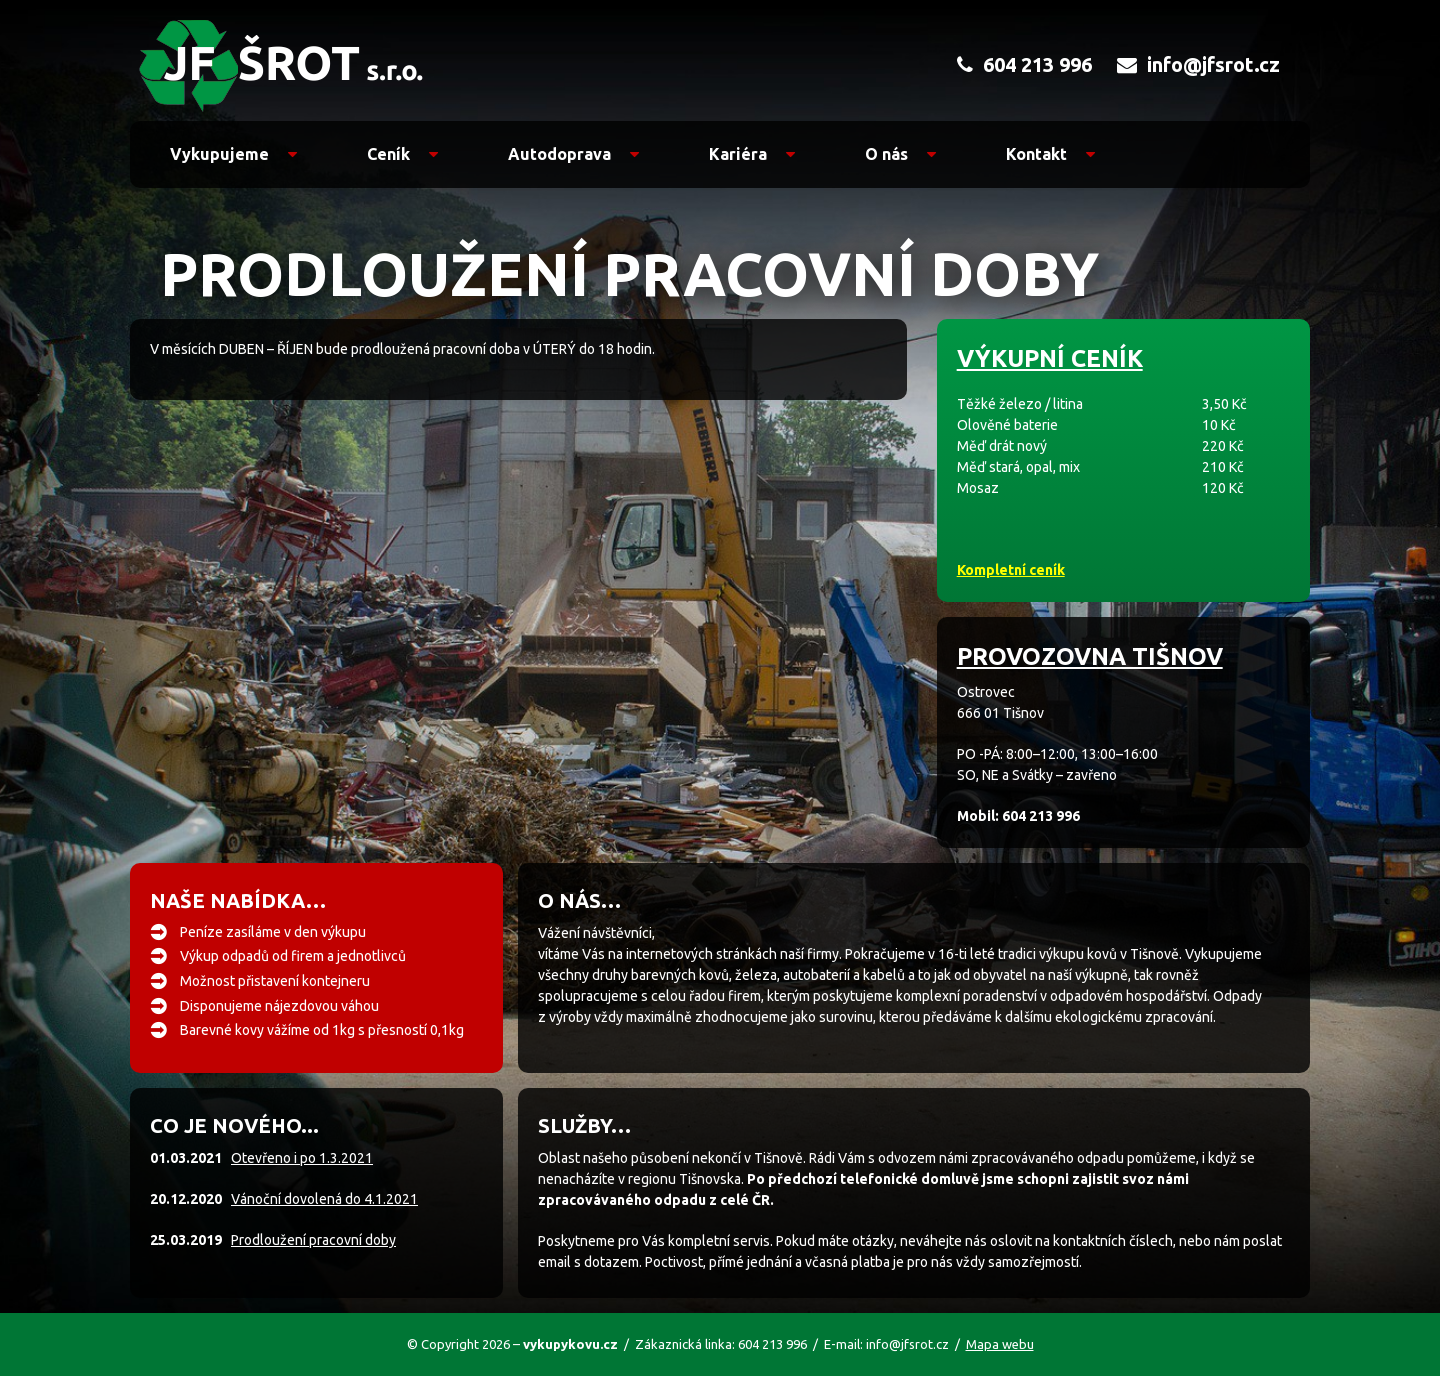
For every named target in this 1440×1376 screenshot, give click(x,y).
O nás (900, 154)
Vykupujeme (233, 154)
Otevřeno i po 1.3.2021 (302, 1158)
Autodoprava (573, 154)
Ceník (402, 154)
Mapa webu (1000, 1344)
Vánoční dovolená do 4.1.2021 (324, 1199)
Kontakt (1050, 154)
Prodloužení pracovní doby (313, 1240)
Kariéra (752, 154)
